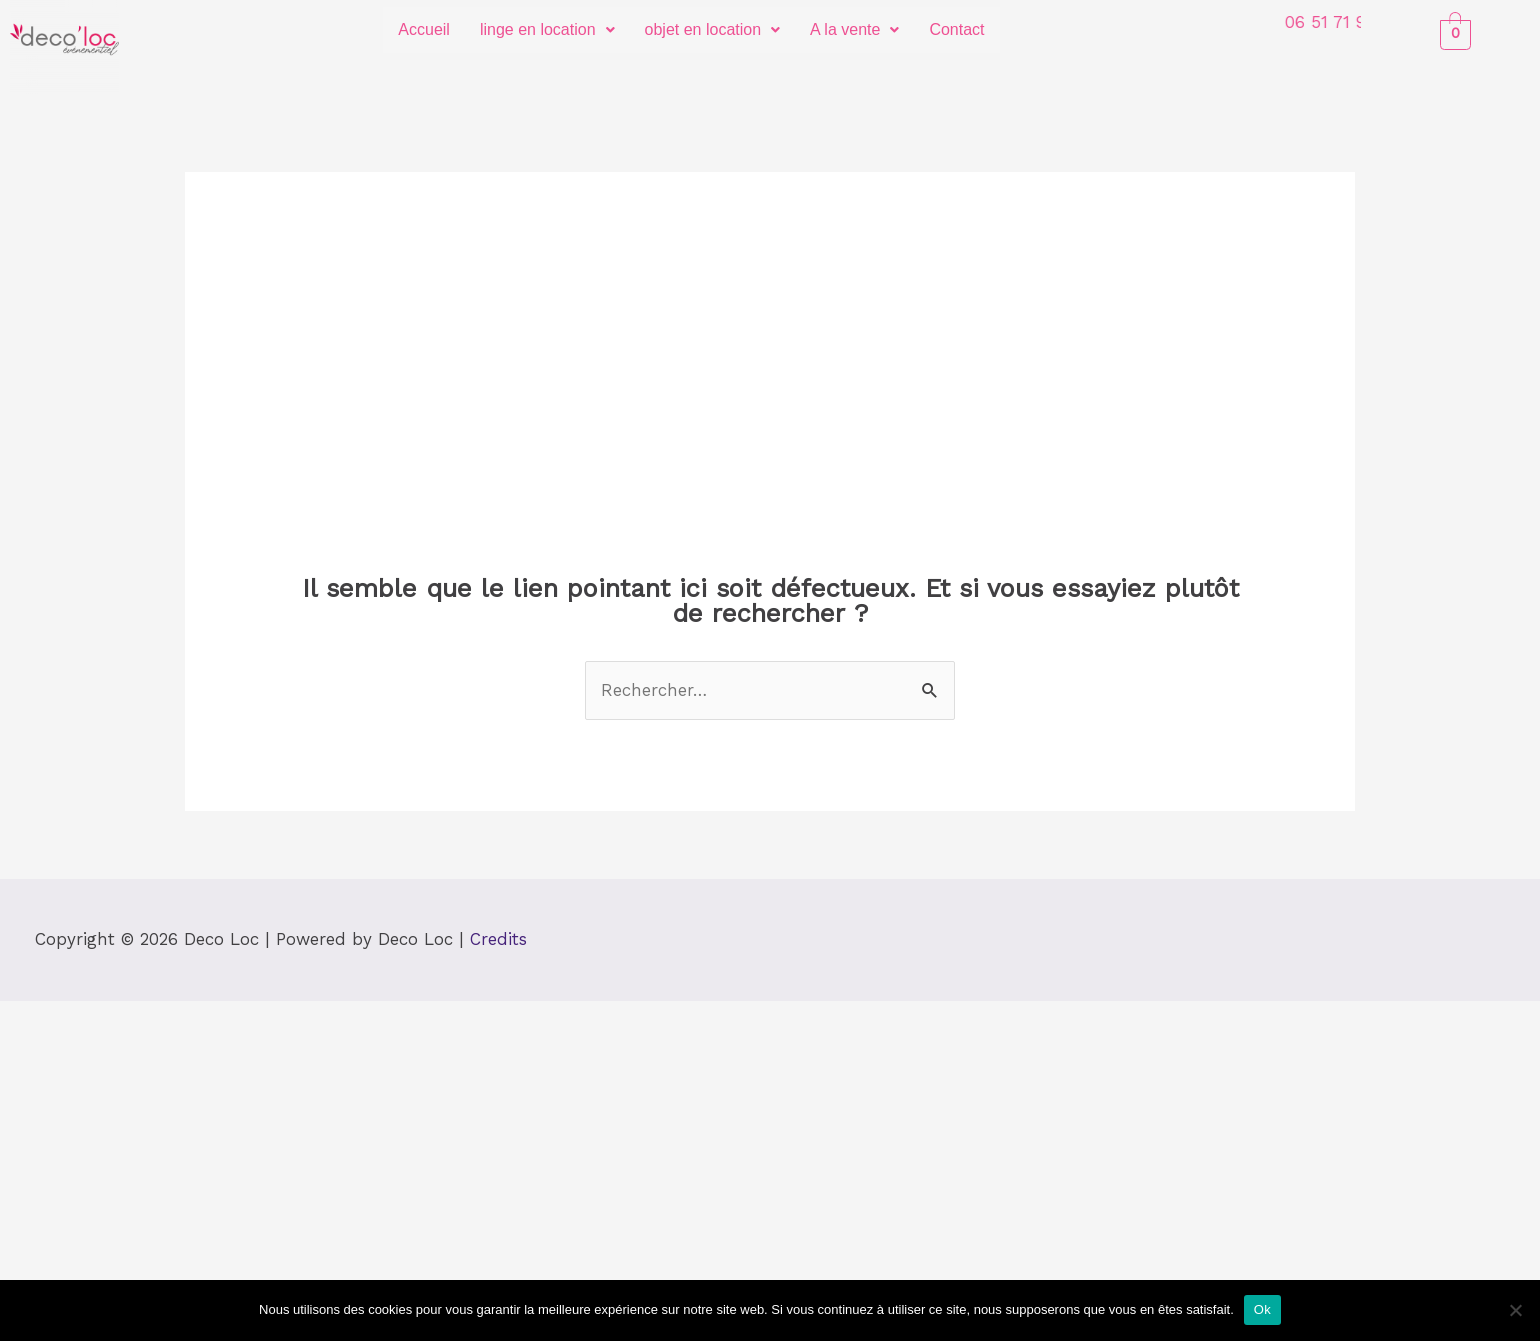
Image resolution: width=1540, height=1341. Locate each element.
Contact (956, 29)
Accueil (424, 29)
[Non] (1515, 1310)
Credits (498, 939)
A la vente (854, 29)
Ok (1262, 1309)
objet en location (713, 29)
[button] (547, 30)
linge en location (547, 29)
